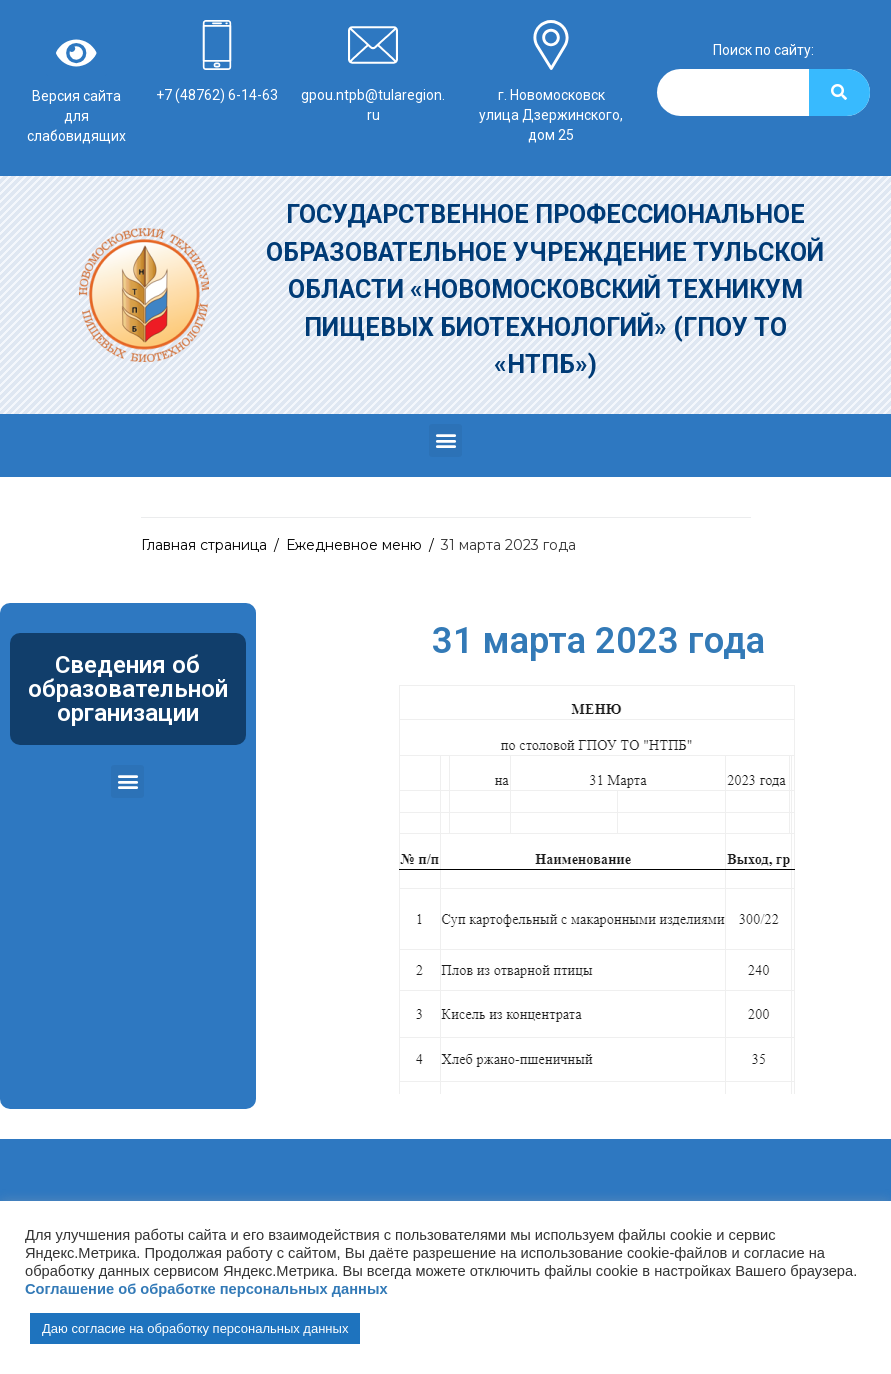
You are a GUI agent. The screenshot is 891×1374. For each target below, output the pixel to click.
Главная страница (204, 545)
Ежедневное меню (354, 545)
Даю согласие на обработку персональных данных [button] (195, 1328)
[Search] (839, 92)
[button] (445, 440)
